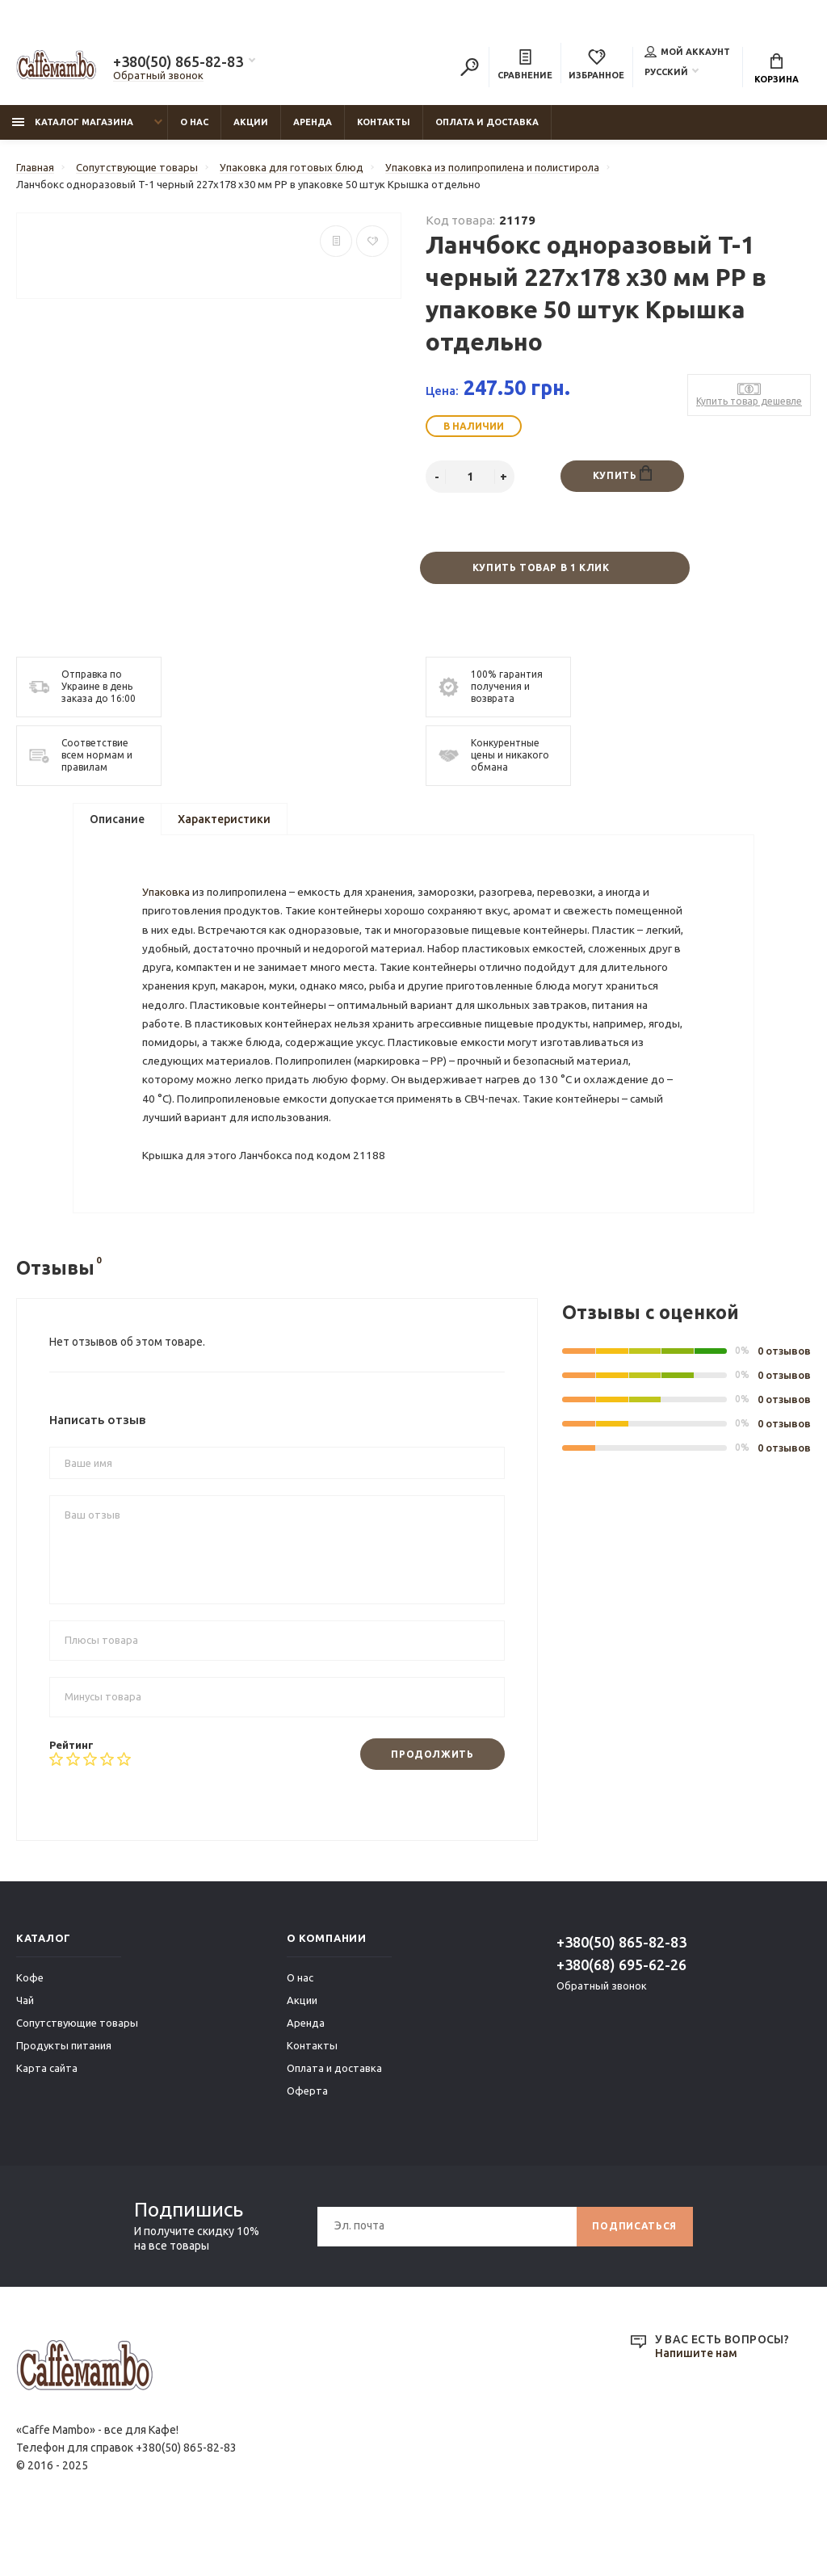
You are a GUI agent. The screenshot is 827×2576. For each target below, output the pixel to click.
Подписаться (634, 2272)
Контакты (383, 122)
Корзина (776, 68)
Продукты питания (63, 2092)
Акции (250, 122)
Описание (117, 819)
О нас (194, 122)
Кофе (30, 2024)
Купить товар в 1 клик (541, 568)
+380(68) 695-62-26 (621, 2011)
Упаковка (167, 901)
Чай (25, 2047)
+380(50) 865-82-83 (178, 61)
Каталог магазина (72, 122)
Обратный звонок (158, 75)
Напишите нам (696, 2400)
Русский (666, 72)
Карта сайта (47, 2114)
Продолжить (432, 1800)
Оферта (307, 2137)
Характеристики (224, 819)
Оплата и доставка (487, 122)
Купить (622, 473)
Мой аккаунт (687, 51)
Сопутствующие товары (77, 2069)
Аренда (312, 122)
